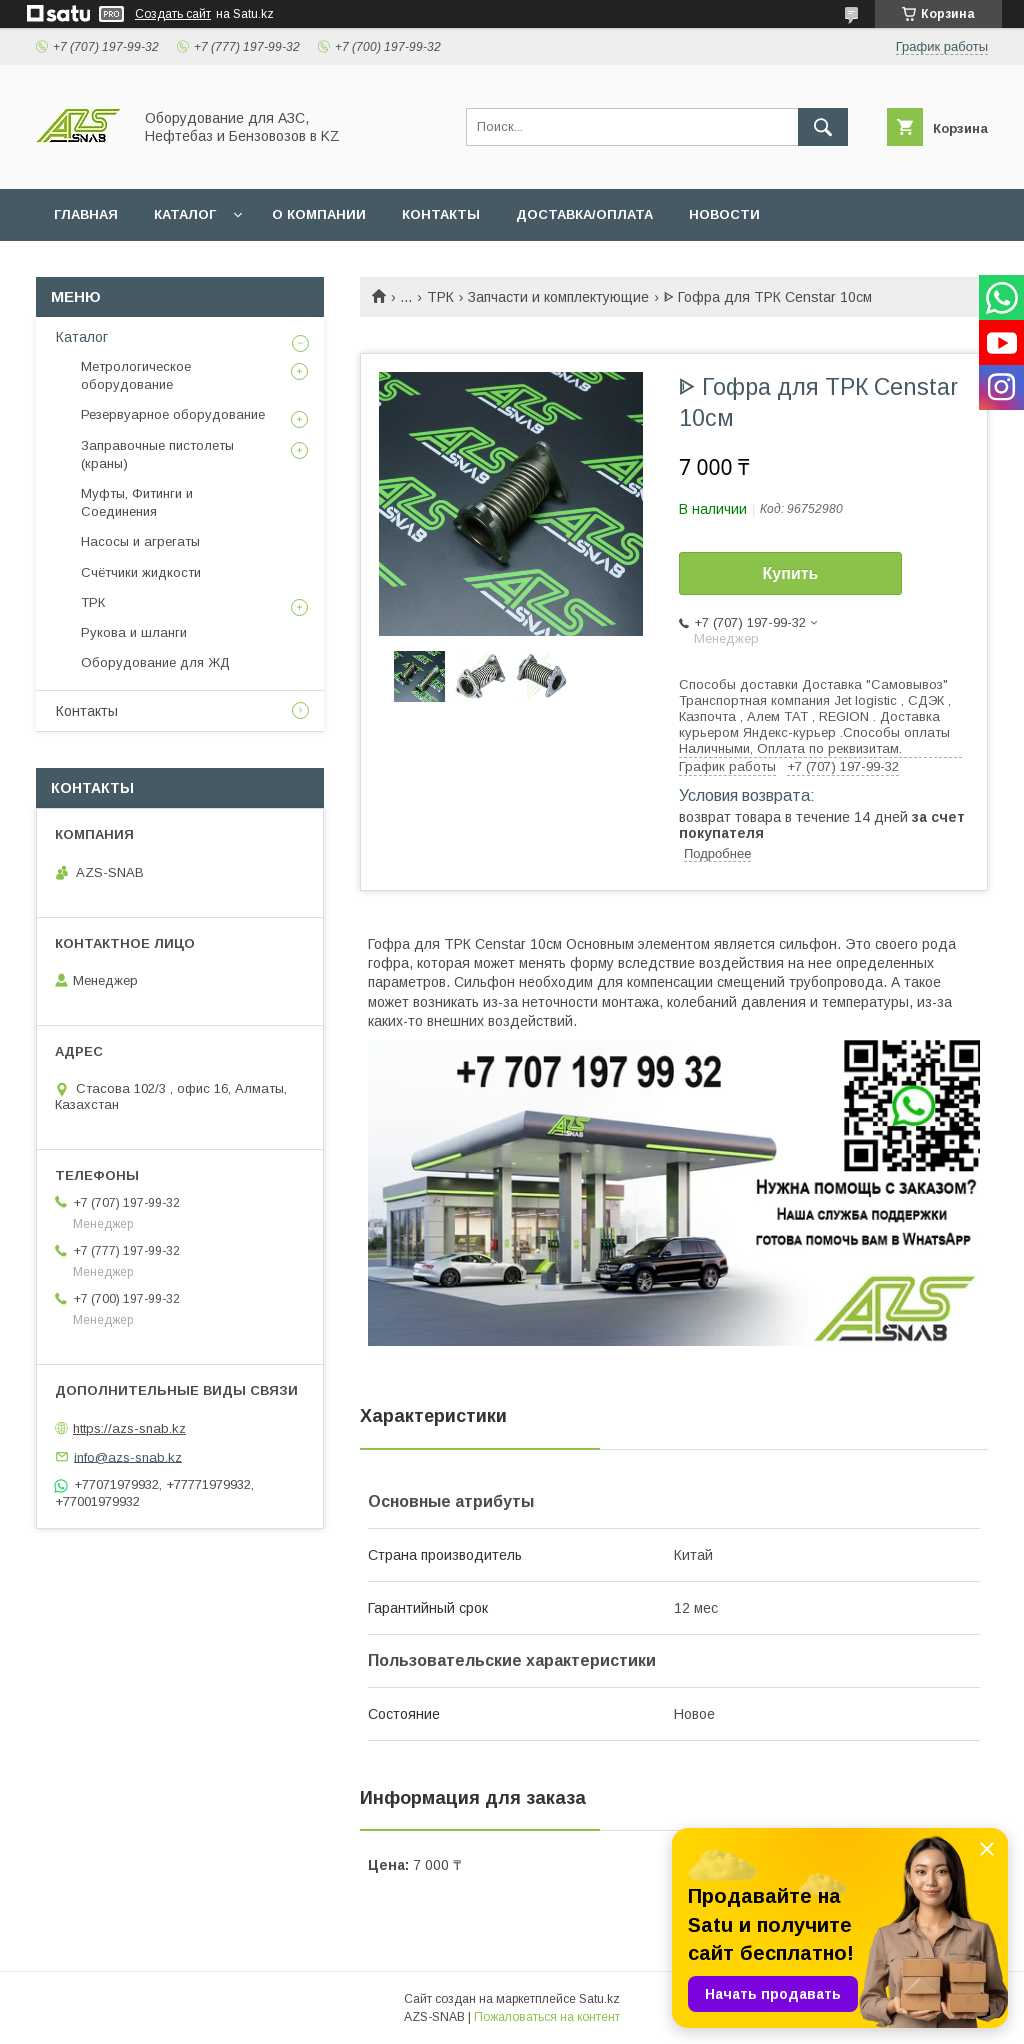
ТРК (440, 297)
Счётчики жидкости (141, 572)
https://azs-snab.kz (129, 1428)
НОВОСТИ (724, 214)
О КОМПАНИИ (319, 214)
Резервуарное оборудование (173, 414)
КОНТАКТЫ (441, 214)
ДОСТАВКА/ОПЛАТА (584, 214)
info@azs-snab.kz (128, 1456)
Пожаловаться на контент (547, 2017)
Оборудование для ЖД (155, 662)
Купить (791, 573)
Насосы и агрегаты (140, 541)
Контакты (87, 711)
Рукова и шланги (134, 632)
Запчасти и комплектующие (558, 297)
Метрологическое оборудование (136, 375)
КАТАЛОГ (185, 214)
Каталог (82, 337)
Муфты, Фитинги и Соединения (137, 502)
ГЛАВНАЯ (86, 214)
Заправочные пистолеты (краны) (157, 454)
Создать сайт (173, 14)
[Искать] (823, 127)
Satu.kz (599, 1999)
